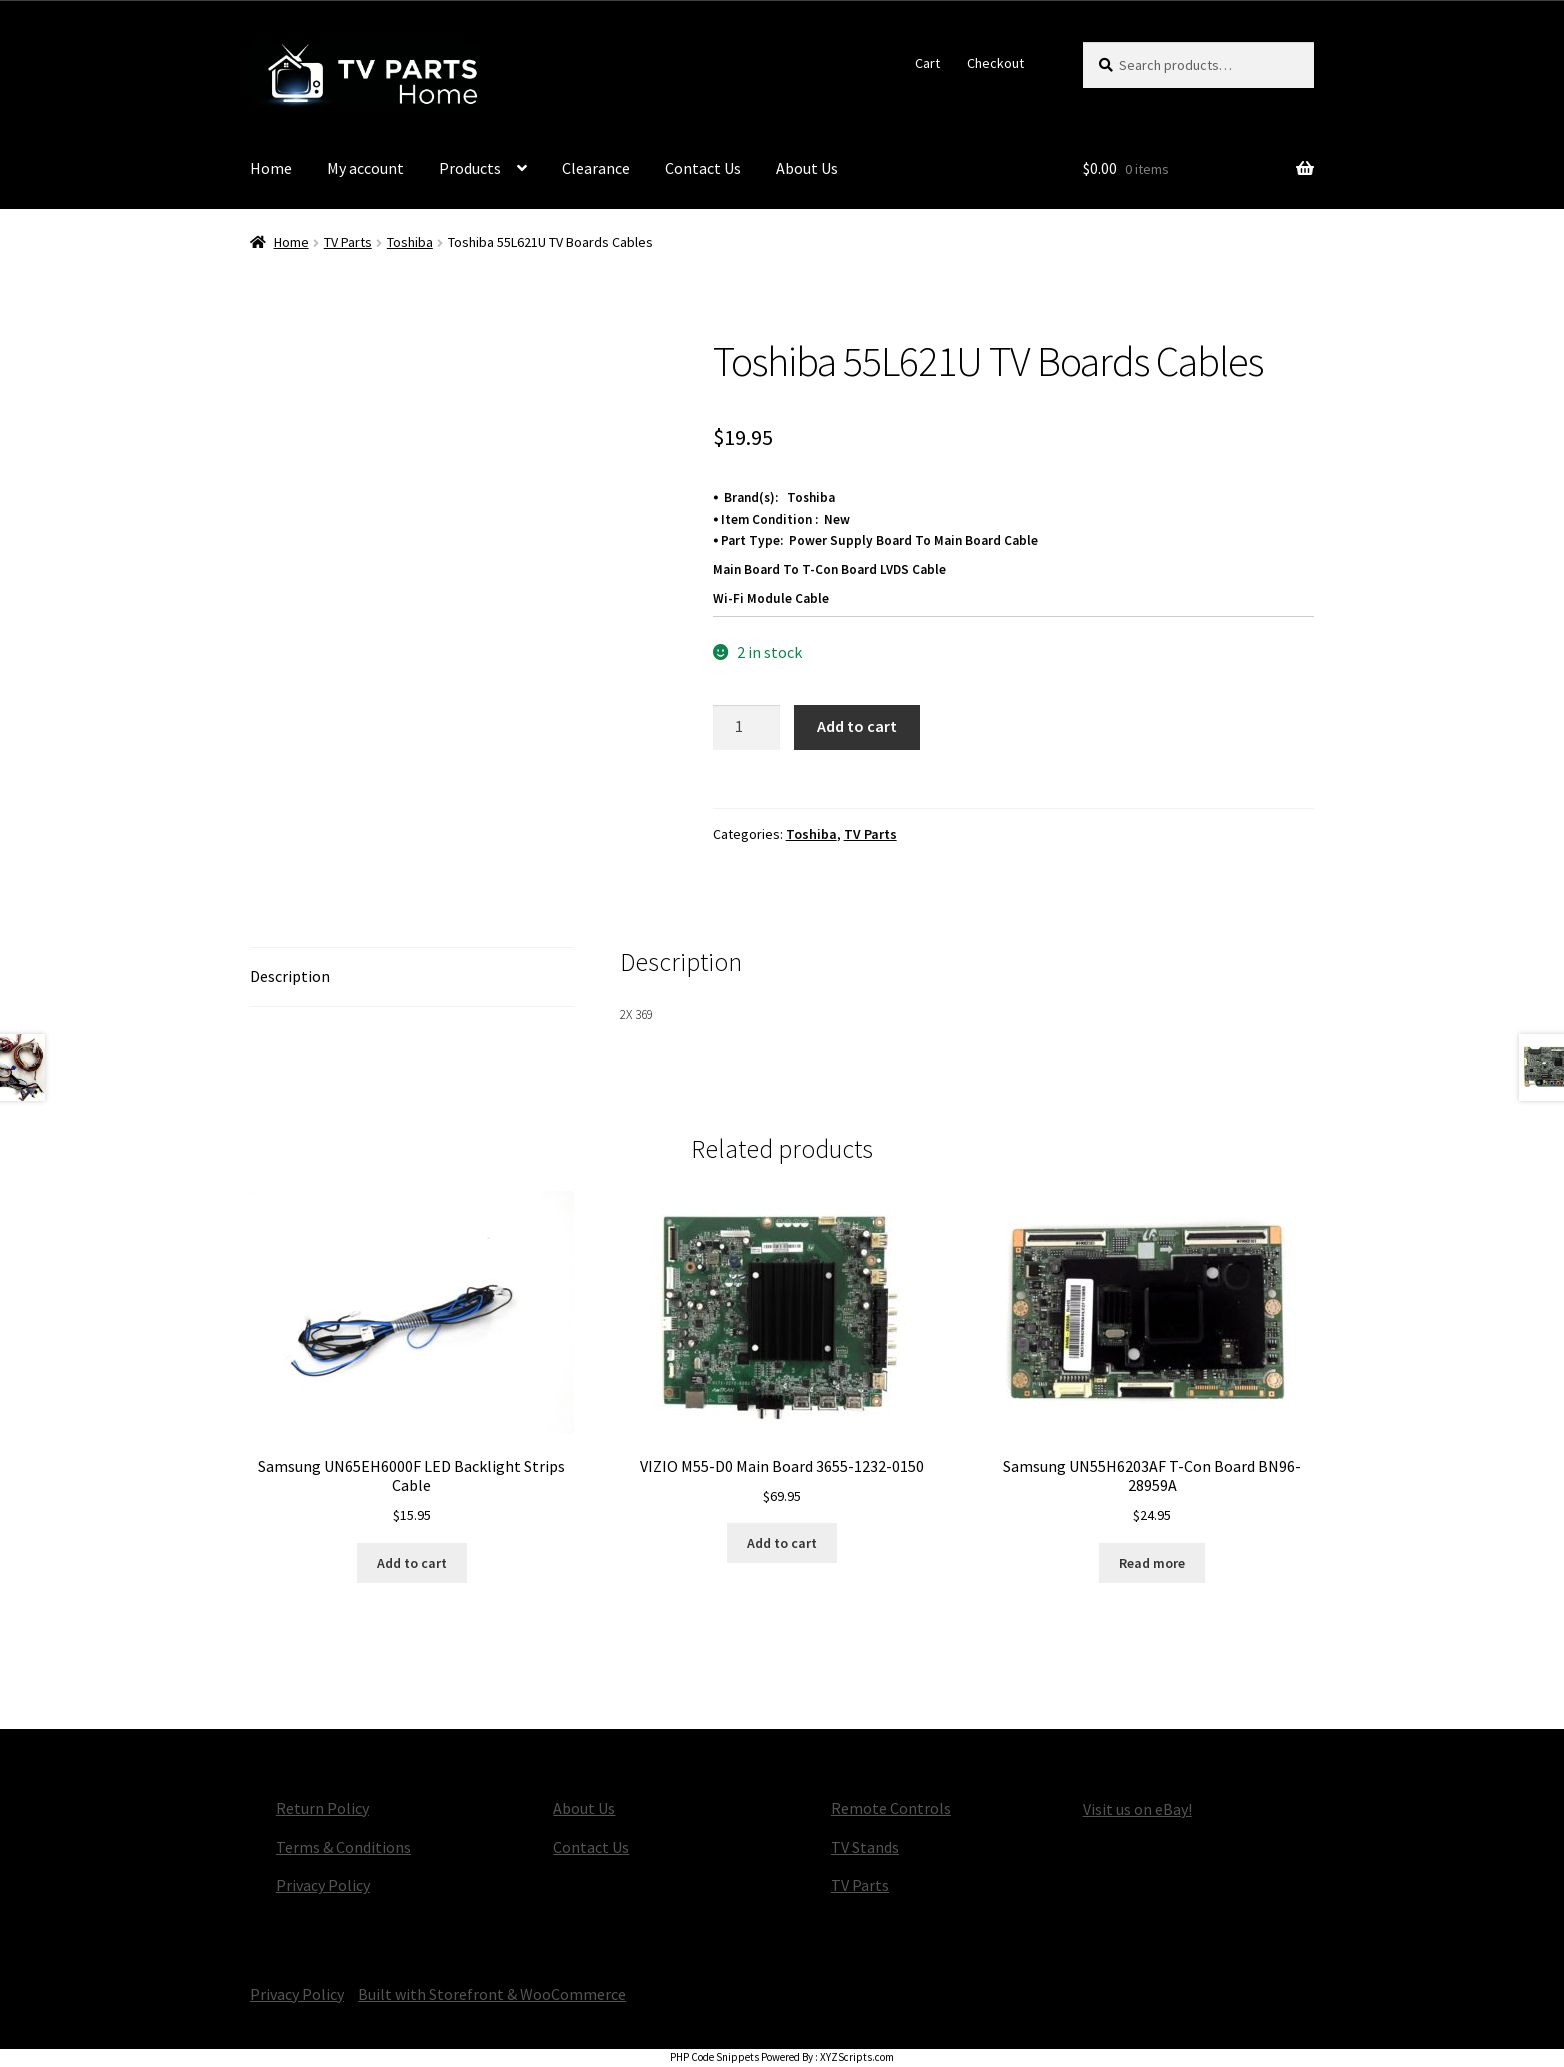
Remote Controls (891, 1808)
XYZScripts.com (857, 2057)
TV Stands (865, 1847)
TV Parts (348, 242)
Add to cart (857, 726)
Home (271, 168)
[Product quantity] (747, 728)
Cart (927, 63)
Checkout (995, 63)
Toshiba (410, 242)
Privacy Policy (323, 1885)
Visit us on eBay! (1137, 1809)
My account (365, 168)
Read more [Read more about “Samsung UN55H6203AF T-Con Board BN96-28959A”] (1152, 1563)
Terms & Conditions (343, 1847)
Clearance (596, 168)
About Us (807, 168)
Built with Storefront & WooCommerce (492, 1994)
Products (470, 168)
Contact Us (703, 168)
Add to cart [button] (412, 1563)
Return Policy (322, 1808)
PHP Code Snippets (714, 2057)
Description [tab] (290, 976)
